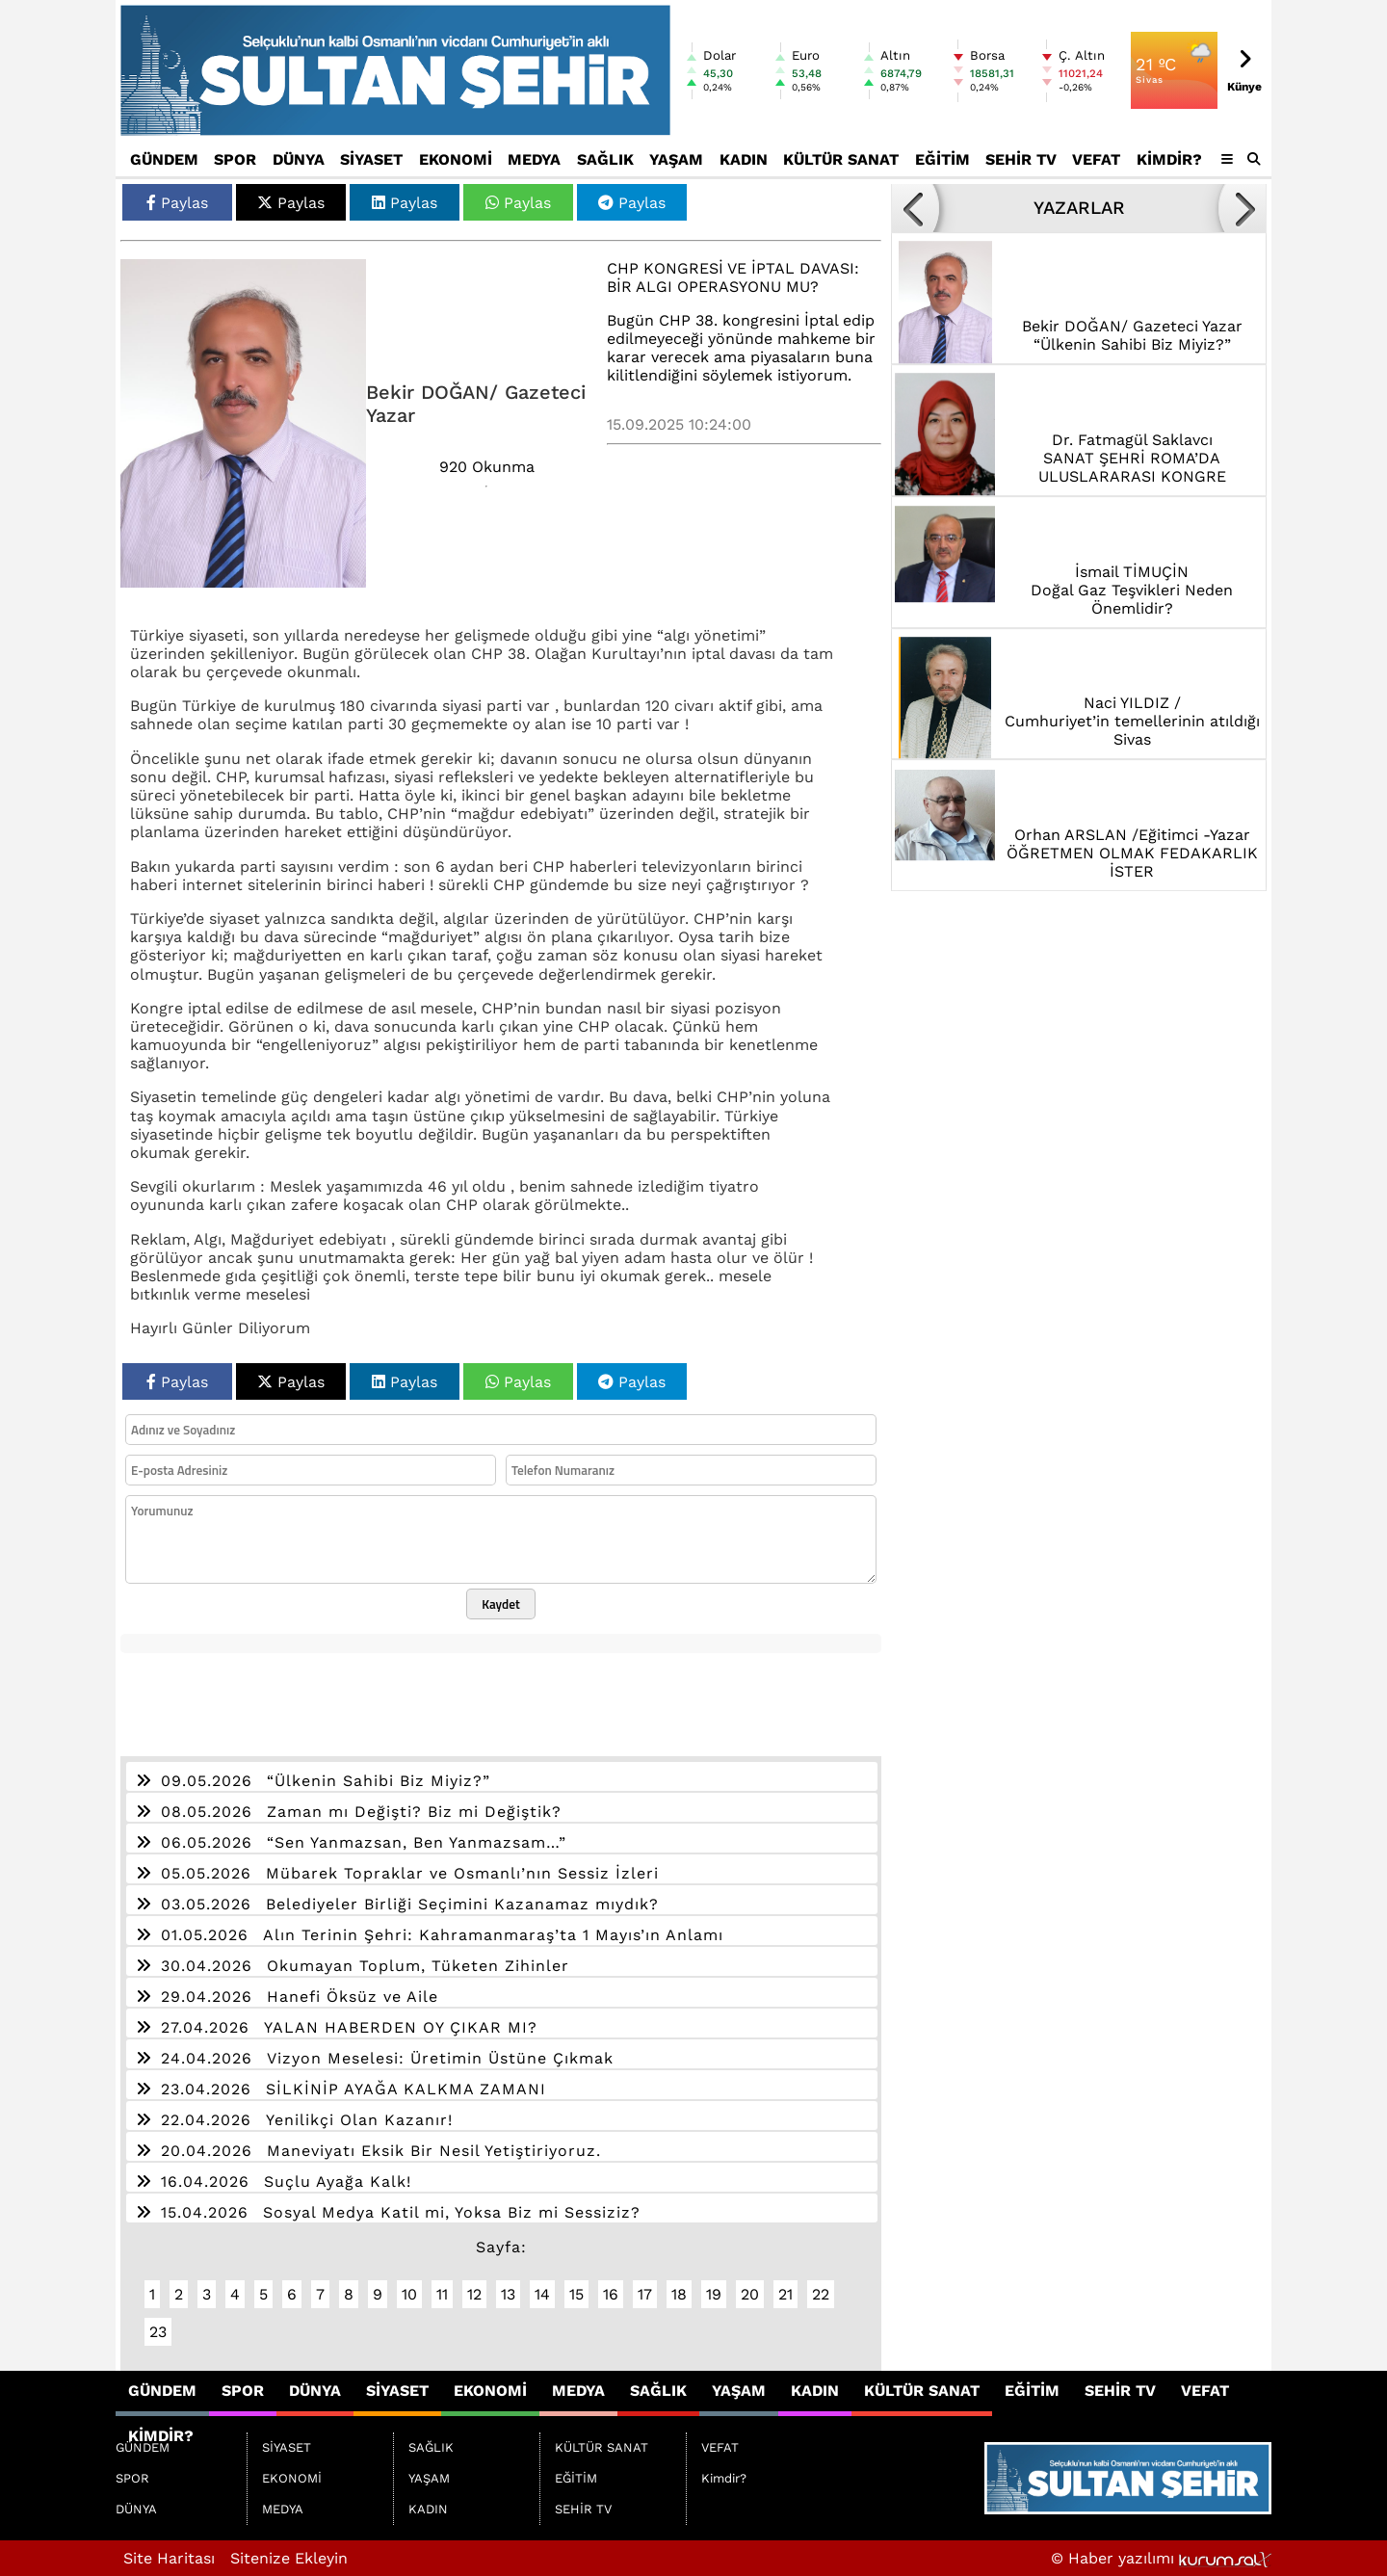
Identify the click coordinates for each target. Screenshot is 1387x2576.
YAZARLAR (1079, 208)
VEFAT (1096, 159)
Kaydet (501, 1604)
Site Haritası (169, 2558)
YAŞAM (676, 159)
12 (474, 2294)
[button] (1254, 159)
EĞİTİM (942, 159)
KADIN (744, 159)
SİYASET (371, 159)
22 (820, 2294)
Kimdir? (1169, 159)
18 (679, 2294)
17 (645, 2294)
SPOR (235, 159)
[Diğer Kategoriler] (1227, 159)
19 (713, 2294)
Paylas (177, 203)
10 (409, 2294)
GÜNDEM (164, 159)
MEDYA (534, 159)
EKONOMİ (455, 159)
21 (785, 2294)
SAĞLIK (605, 159)
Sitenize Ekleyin (289, 2558)
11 (442, 2294)
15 (576, 2294)
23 (158, 2332)
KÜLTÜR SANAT (841, 159)
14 (542, 2294)
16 (610, 2294)
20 (750, 2294)
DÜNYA (299, 159)
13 (508, 2294)
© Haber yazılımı (1161, 2558)
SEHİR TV (1021, 159)
